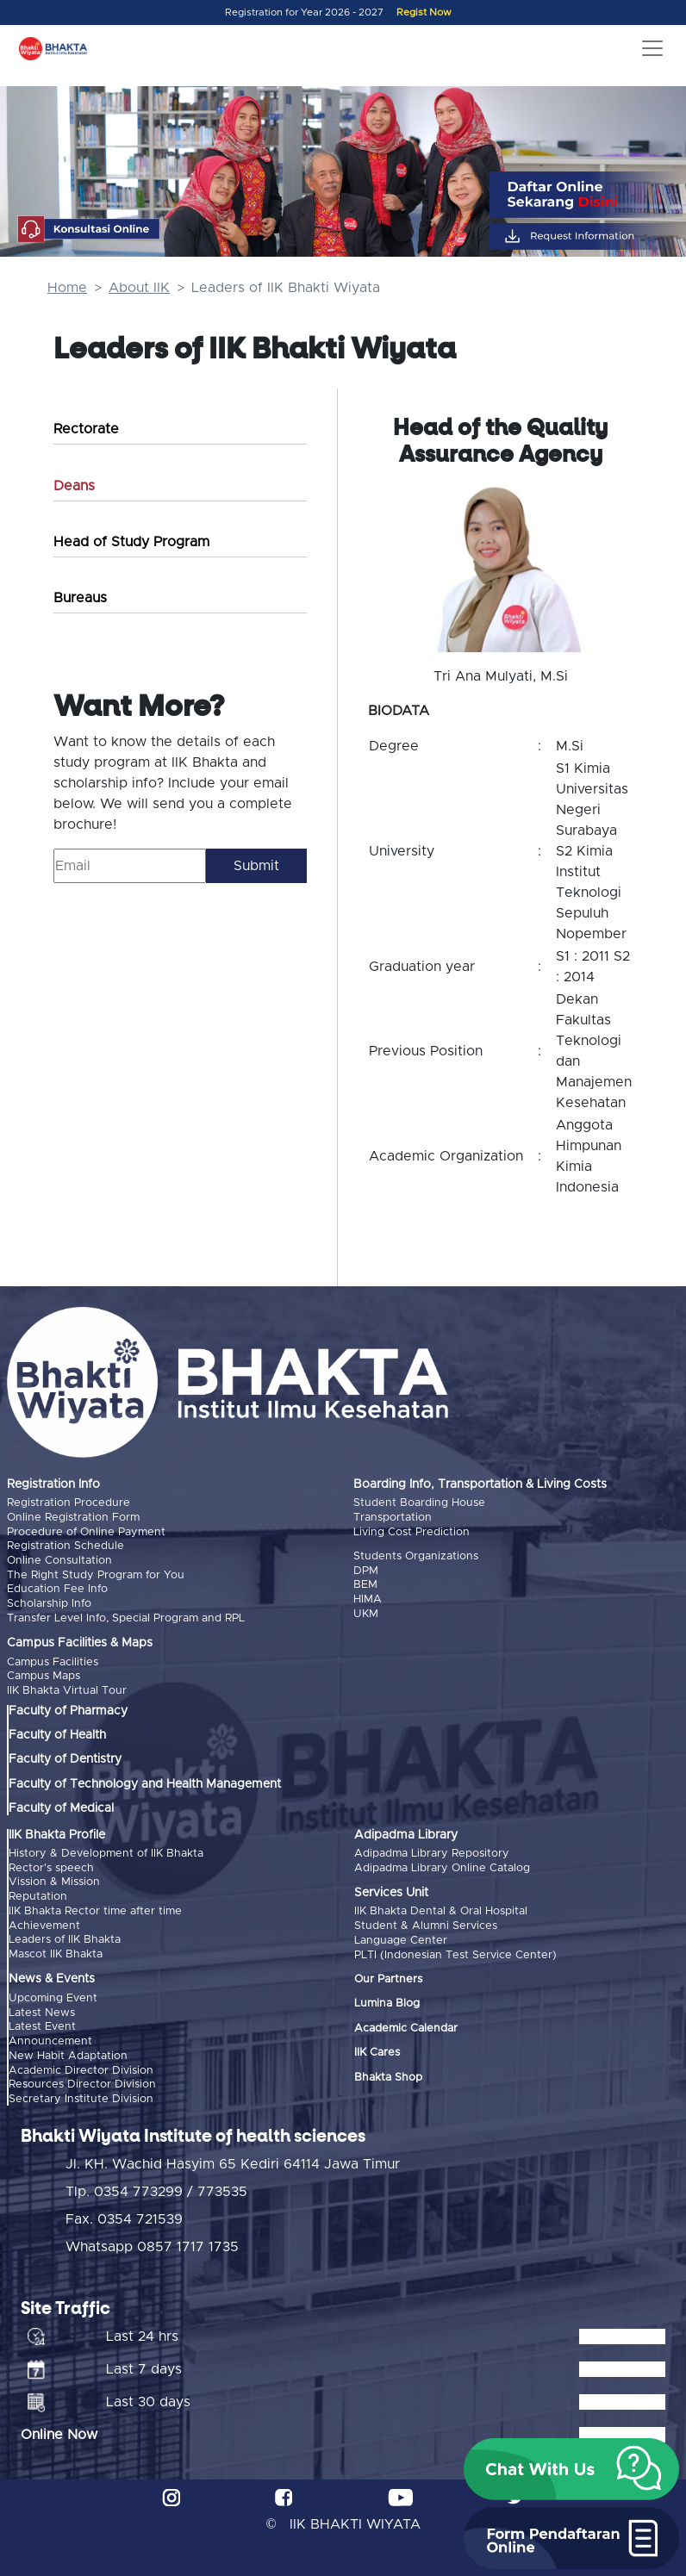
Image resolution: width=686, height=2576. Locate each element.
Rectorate (86, 429)
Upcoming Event (53, 1993)
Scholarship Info (49, 1602)
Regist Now (424, 12)
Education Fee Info (57, 1587)
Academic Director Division (81, 2063)
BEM (365, 1584)
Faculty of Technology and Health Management (145, 1781)
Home (67, 288)
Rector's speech (51, 1864)
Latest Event (42, 2021)
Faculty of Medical (61, 1806)
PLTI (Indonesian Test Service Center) (455, 1951)
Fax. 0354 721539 (124, 2212)
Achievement (44, 1920)
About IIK (139, 288)
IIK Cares (377, 2048)
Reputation (38, 1893)
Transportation (392, 1516)
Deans (74, 486)
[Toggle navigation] (652, 48)
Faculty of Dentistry (65, 1757)
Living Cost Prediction (411, 1531)
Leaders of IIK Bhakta (65, 1935)
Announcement (50, 2035)
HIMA (367, 1597)
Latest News (42, 2007)
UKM (365, 1612)
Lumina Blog (387, 2000)
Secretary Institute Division (81, 2092)
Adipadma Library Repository (431, 1850)
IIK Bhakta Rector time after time (95, 1907)
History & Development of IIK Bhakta (106, 1850)
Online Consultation (59, 1559)
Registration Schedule (65, 1545)
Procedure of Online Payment (86, 1531)
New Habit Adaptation (68, 2050)
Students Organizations (415, 1555)
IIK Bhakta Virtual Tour (67, 1688)
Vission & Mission (54, 1878)
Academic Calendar (406, 2024)
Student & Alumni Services (425, 1922)
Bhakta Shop (388, 2073)
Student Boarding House (419, 1503)
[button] (571, 2469)
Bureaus (80, 598)
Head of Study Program (131, 542)
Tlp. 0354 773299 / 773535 (156, 2185)
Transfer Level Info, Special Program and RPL (126, 1615)
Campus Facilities (52, 1659)
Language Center (400, 1936)
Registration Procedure (68, 1503)
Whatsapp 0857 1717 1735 (152, 2240)
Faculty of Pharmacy (68, 1708)
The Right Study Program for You (95, 1573)
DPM (365, 1570)
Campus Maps (43, 1673)
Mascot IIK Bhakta (56, 1949)
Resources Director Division (82, 2077)
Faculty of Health (57, 1733)
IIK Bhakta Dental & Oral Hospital (440, 1908)
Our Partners (388, 1975)
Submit (256, 866)
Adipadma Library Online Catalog (442, 1864)
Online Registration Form (73, 1516)
